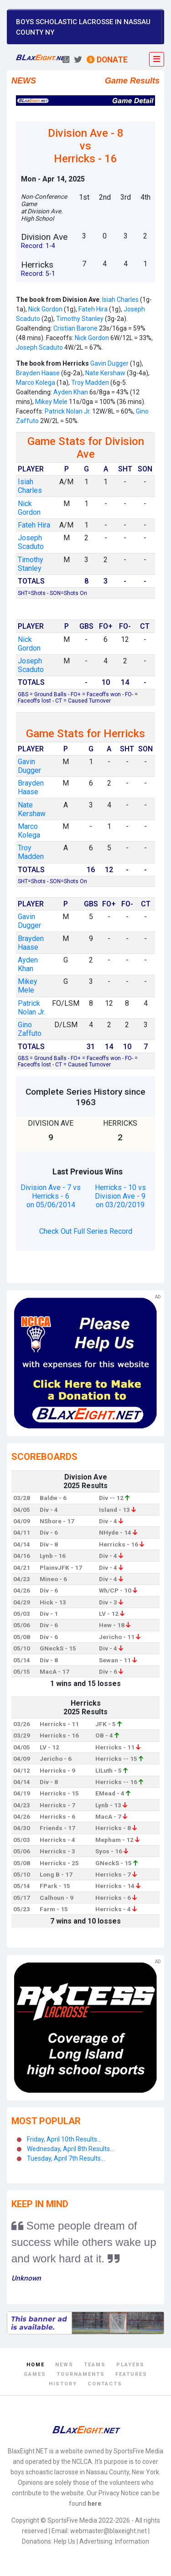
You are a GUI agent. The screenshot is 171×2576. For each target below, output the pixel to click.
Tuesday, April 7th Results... (66, 2158)
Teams (95, 2365)
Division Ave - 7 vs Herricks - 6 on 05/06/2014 (51, 1196)
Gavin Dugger (109, 363)
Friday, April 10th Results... (64, 2139)
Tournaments (81, 2374)
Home (35, 2365)
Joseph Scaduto (39, 347)
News (64, 2365)
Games (35, 2374)
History (63, 2384)
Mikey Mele (51, 401)
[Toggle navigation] (156, 59)
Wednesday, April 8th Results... (70, 2148)
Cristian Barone (75, 328)
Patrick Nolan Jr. (68, 411)
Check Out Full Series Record (85, 1231)
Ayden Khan (70, 392)
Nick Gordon (44, 309)
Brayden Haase (38, 373)
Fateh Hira (93, 309)
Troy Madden (89, 382)
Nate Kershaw (104, 373)
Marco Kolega (35, 382)
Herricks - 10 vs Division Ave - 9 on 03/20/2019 (120, 1196)
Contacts (105, 2384)
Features (131, 2374)
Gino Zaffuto (29, 1029)
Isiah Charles (120, 299)
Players (130, 2365)
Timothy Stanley (80, 318)
